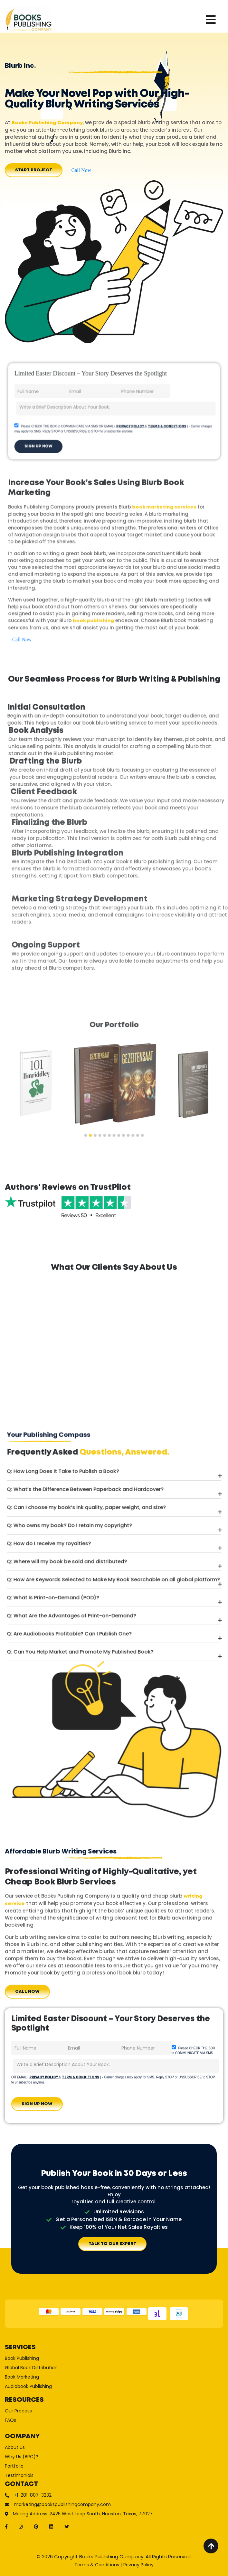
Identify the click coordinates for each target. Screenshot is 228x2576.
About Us (54, 2438)
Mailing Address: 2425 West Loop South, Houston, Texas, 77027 (93, 2478)
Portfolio (53, 2449)
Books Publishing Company (47, 123)
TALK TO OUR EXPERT (112, 2244)
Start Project (33, 170)
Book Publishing (58, 2384)
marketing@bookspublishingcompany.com (80, 2472)
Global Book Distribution (64, 2389)
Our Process (56, 2415)
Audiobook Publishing (62, 2400)
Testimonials (56, 2454)
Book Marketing (58, 2395)
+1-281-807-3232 (64, 2466)
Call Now (81, 170)
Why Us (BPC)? (58, 2443)
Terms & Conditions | (98, 2564)
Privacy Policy (138, 2564)
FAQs (51, 2421)
